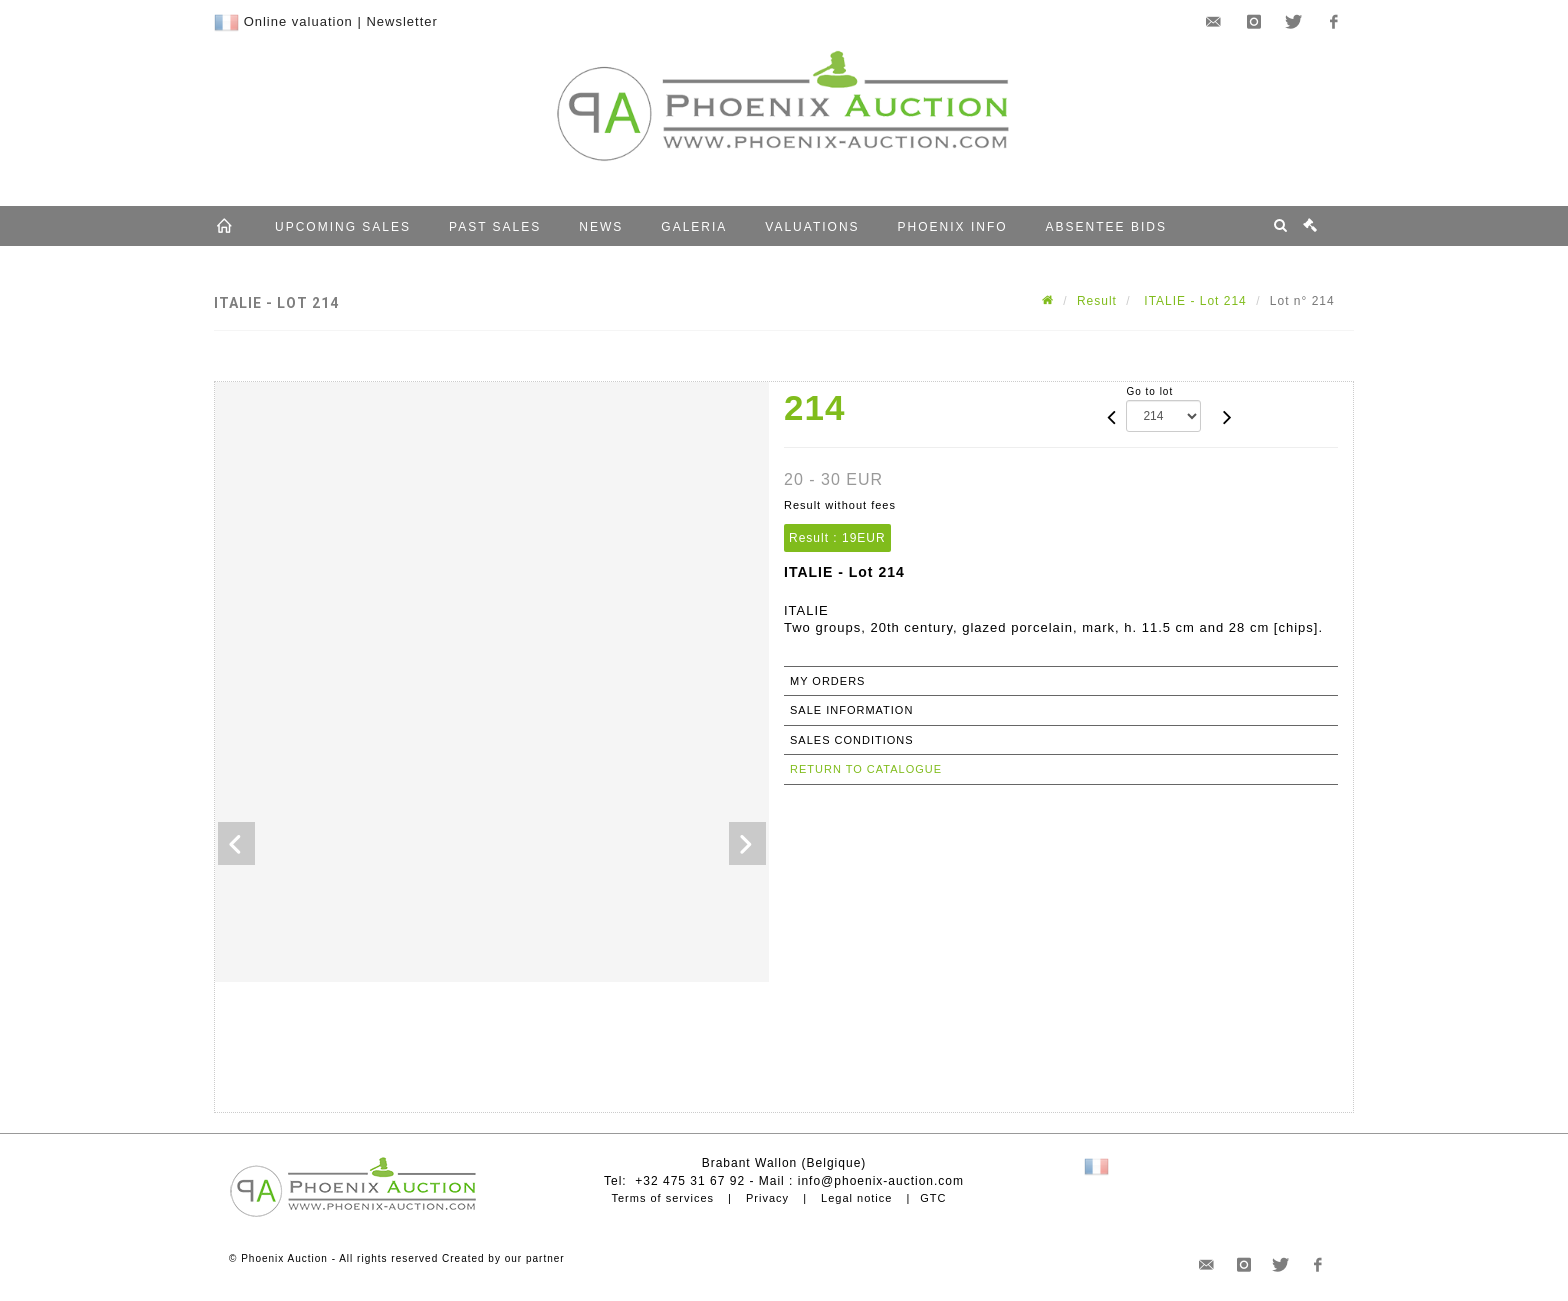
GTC (933, 1198)
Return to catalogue (866, 769)
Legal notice (856, 1198)
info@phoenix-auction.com (881, 1181)
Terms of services (662, 1198)
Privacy (767, 1198)
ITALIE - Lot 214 (1193, 301)
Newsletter (401, 21)
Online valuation (298, 21)
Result (1097, 301)
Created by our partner (503, 1258)
